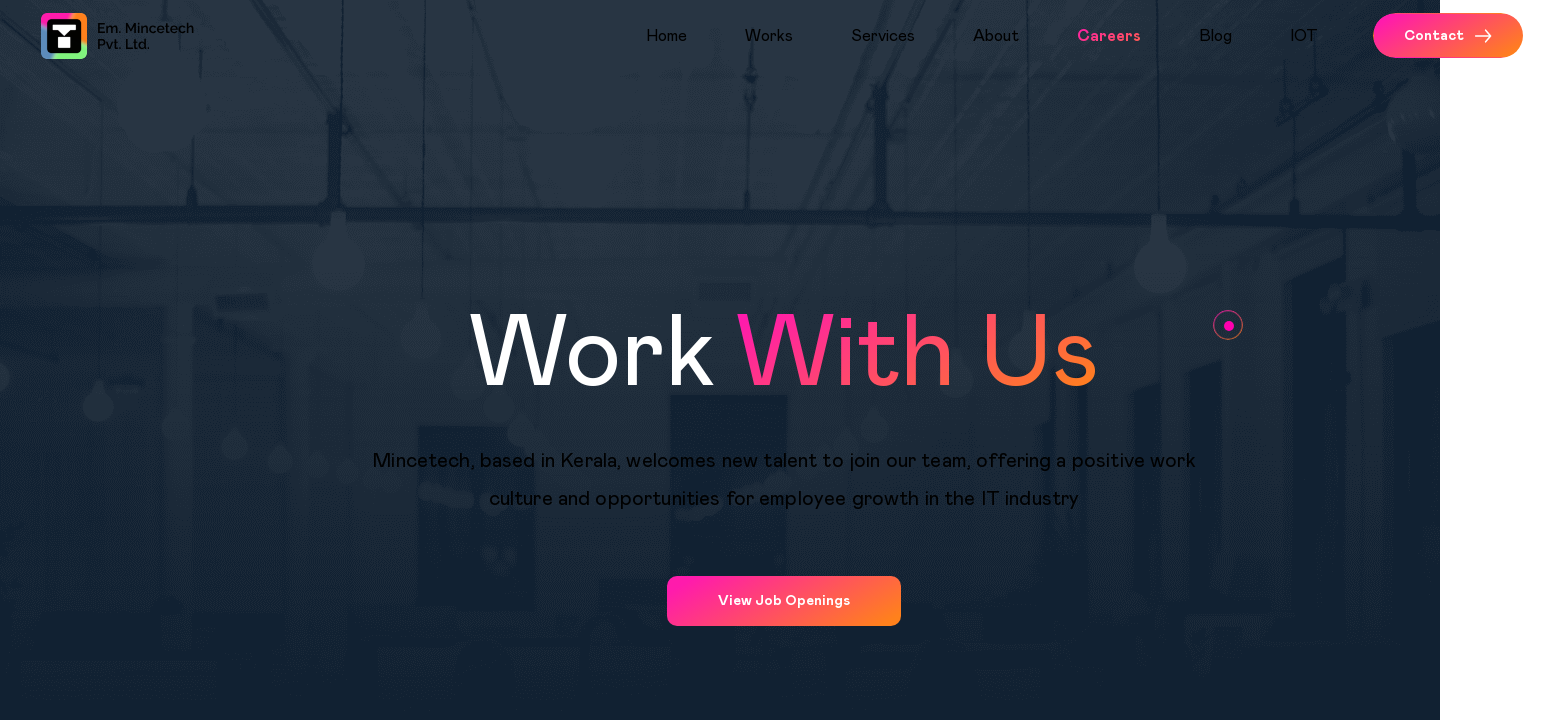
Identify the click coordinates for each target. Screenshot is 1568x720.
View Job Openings (784, 601)
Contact (1448, 36)
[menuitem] (687, 36)
